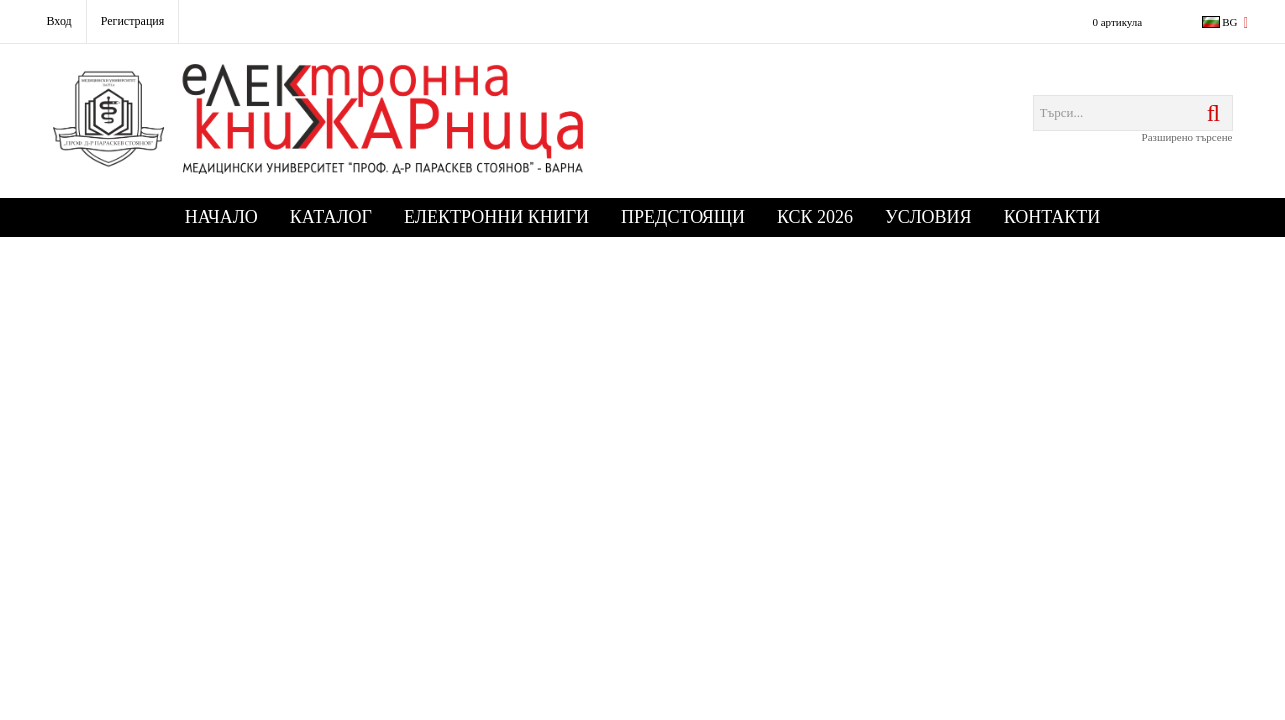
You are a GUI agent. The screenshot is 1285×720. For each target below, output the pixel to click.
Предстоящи (683, 217)
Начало (221, 217)
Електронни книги (496, 217)
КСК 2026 (815, 217)
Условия (928, 217)
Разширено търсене (1187, 137)
